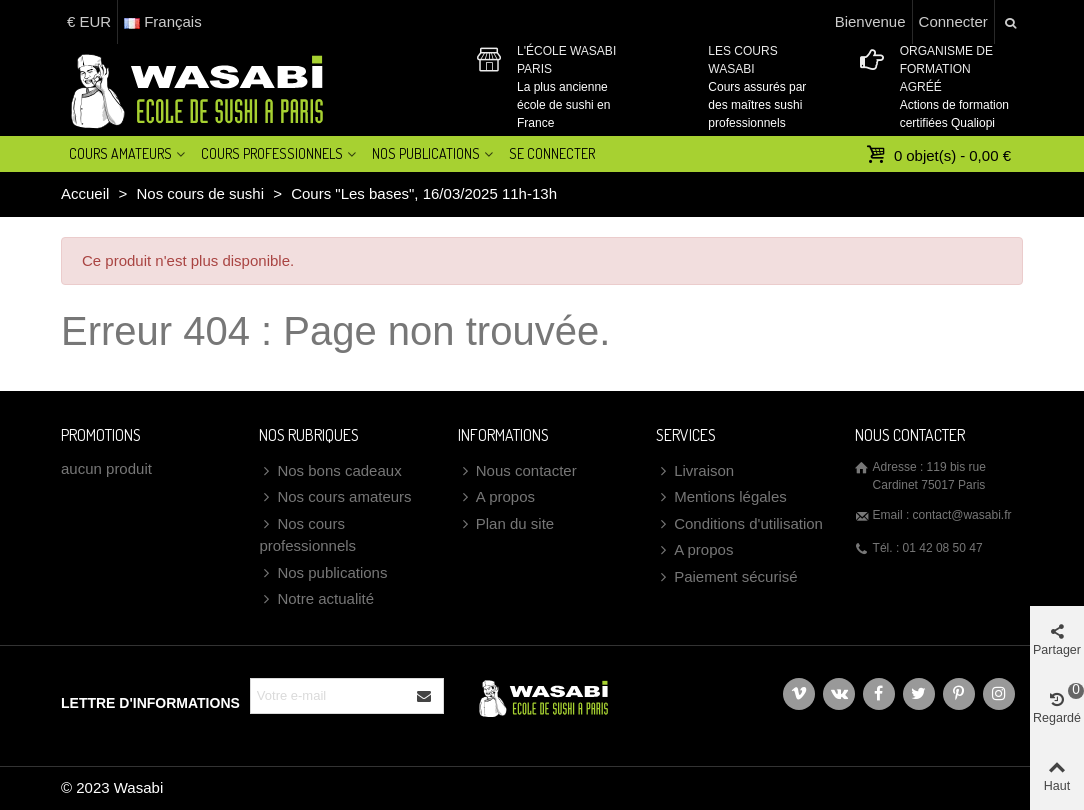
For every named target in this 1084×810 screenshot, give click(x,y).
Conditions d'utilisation (739, 524)
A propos (496, 497)
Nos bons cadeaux (330, 471)
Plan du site (506, 524)
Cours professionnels (272, 153)
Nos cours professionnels (307, 534)
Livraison (695, 471)
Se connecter (552, 153)
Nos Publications (426, 153)
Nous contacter (517, 471)
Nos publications (323, 573)
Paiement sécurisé (726, 577)
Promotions (101, 435)
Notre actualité (316, 599)
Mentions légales (721, 497)
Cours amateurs (120, 153)
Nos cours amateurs (335, 497)
